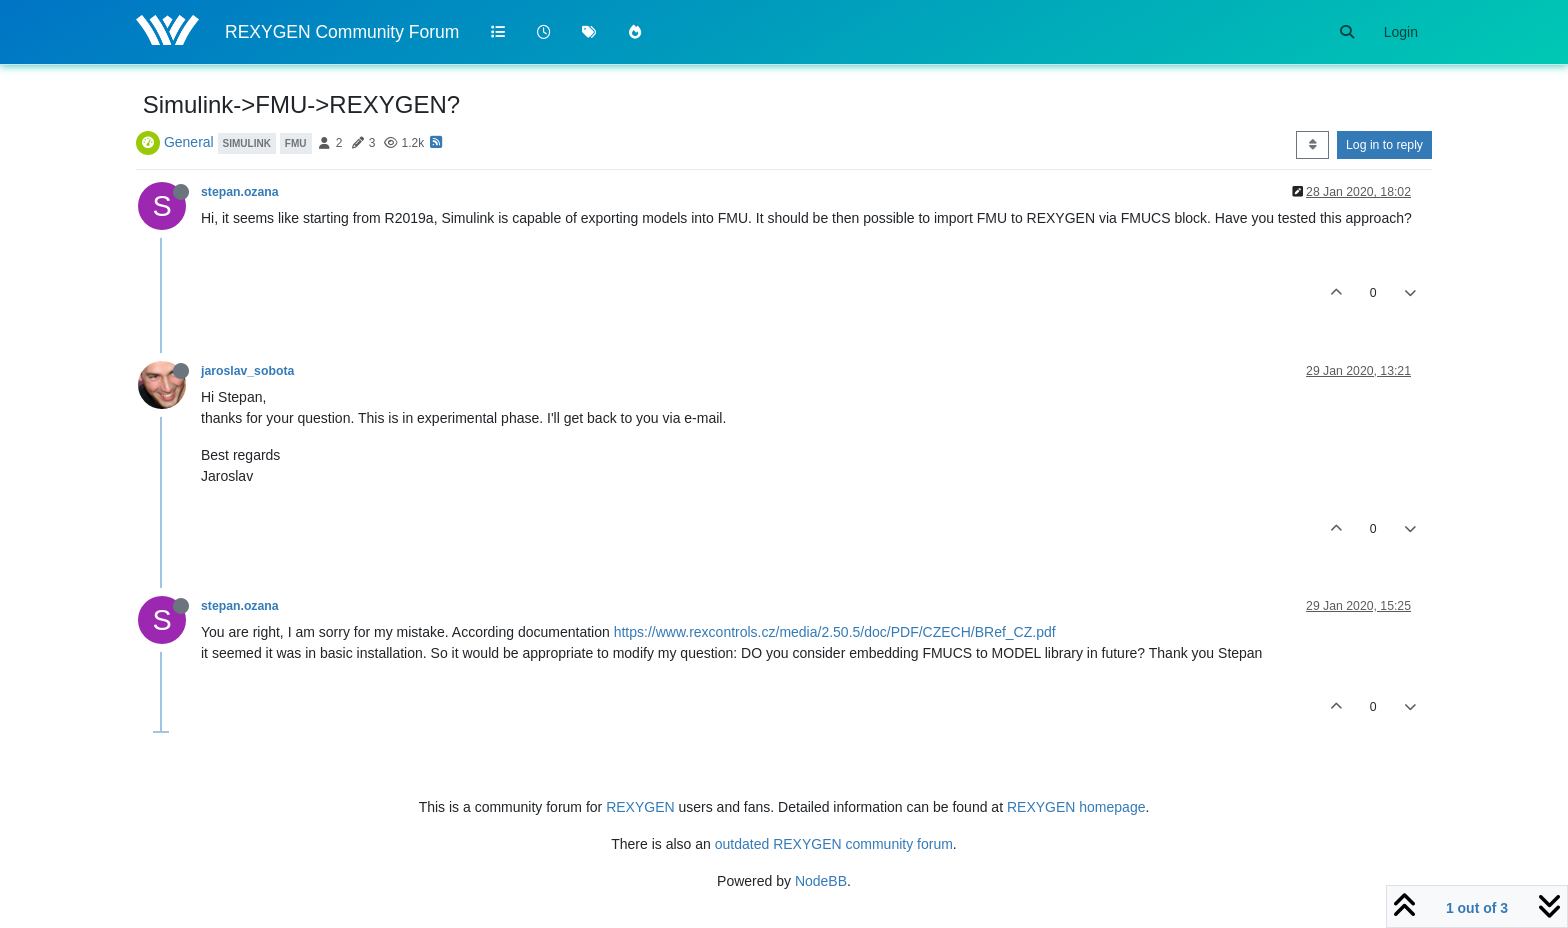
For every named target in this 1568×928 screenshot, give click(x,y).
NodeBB (821, 881)
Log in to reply (1384, 145)
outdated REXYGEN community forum (834, 844)
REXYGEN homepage (1076, 807)
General (189, 142)
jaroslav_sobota (247, 371)
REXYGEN (640, 807)
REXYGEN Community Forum (342, 32)
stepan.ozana (240, 192)
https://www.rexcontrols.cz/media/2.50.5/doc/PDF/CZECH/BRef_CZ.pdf (835, 632)
